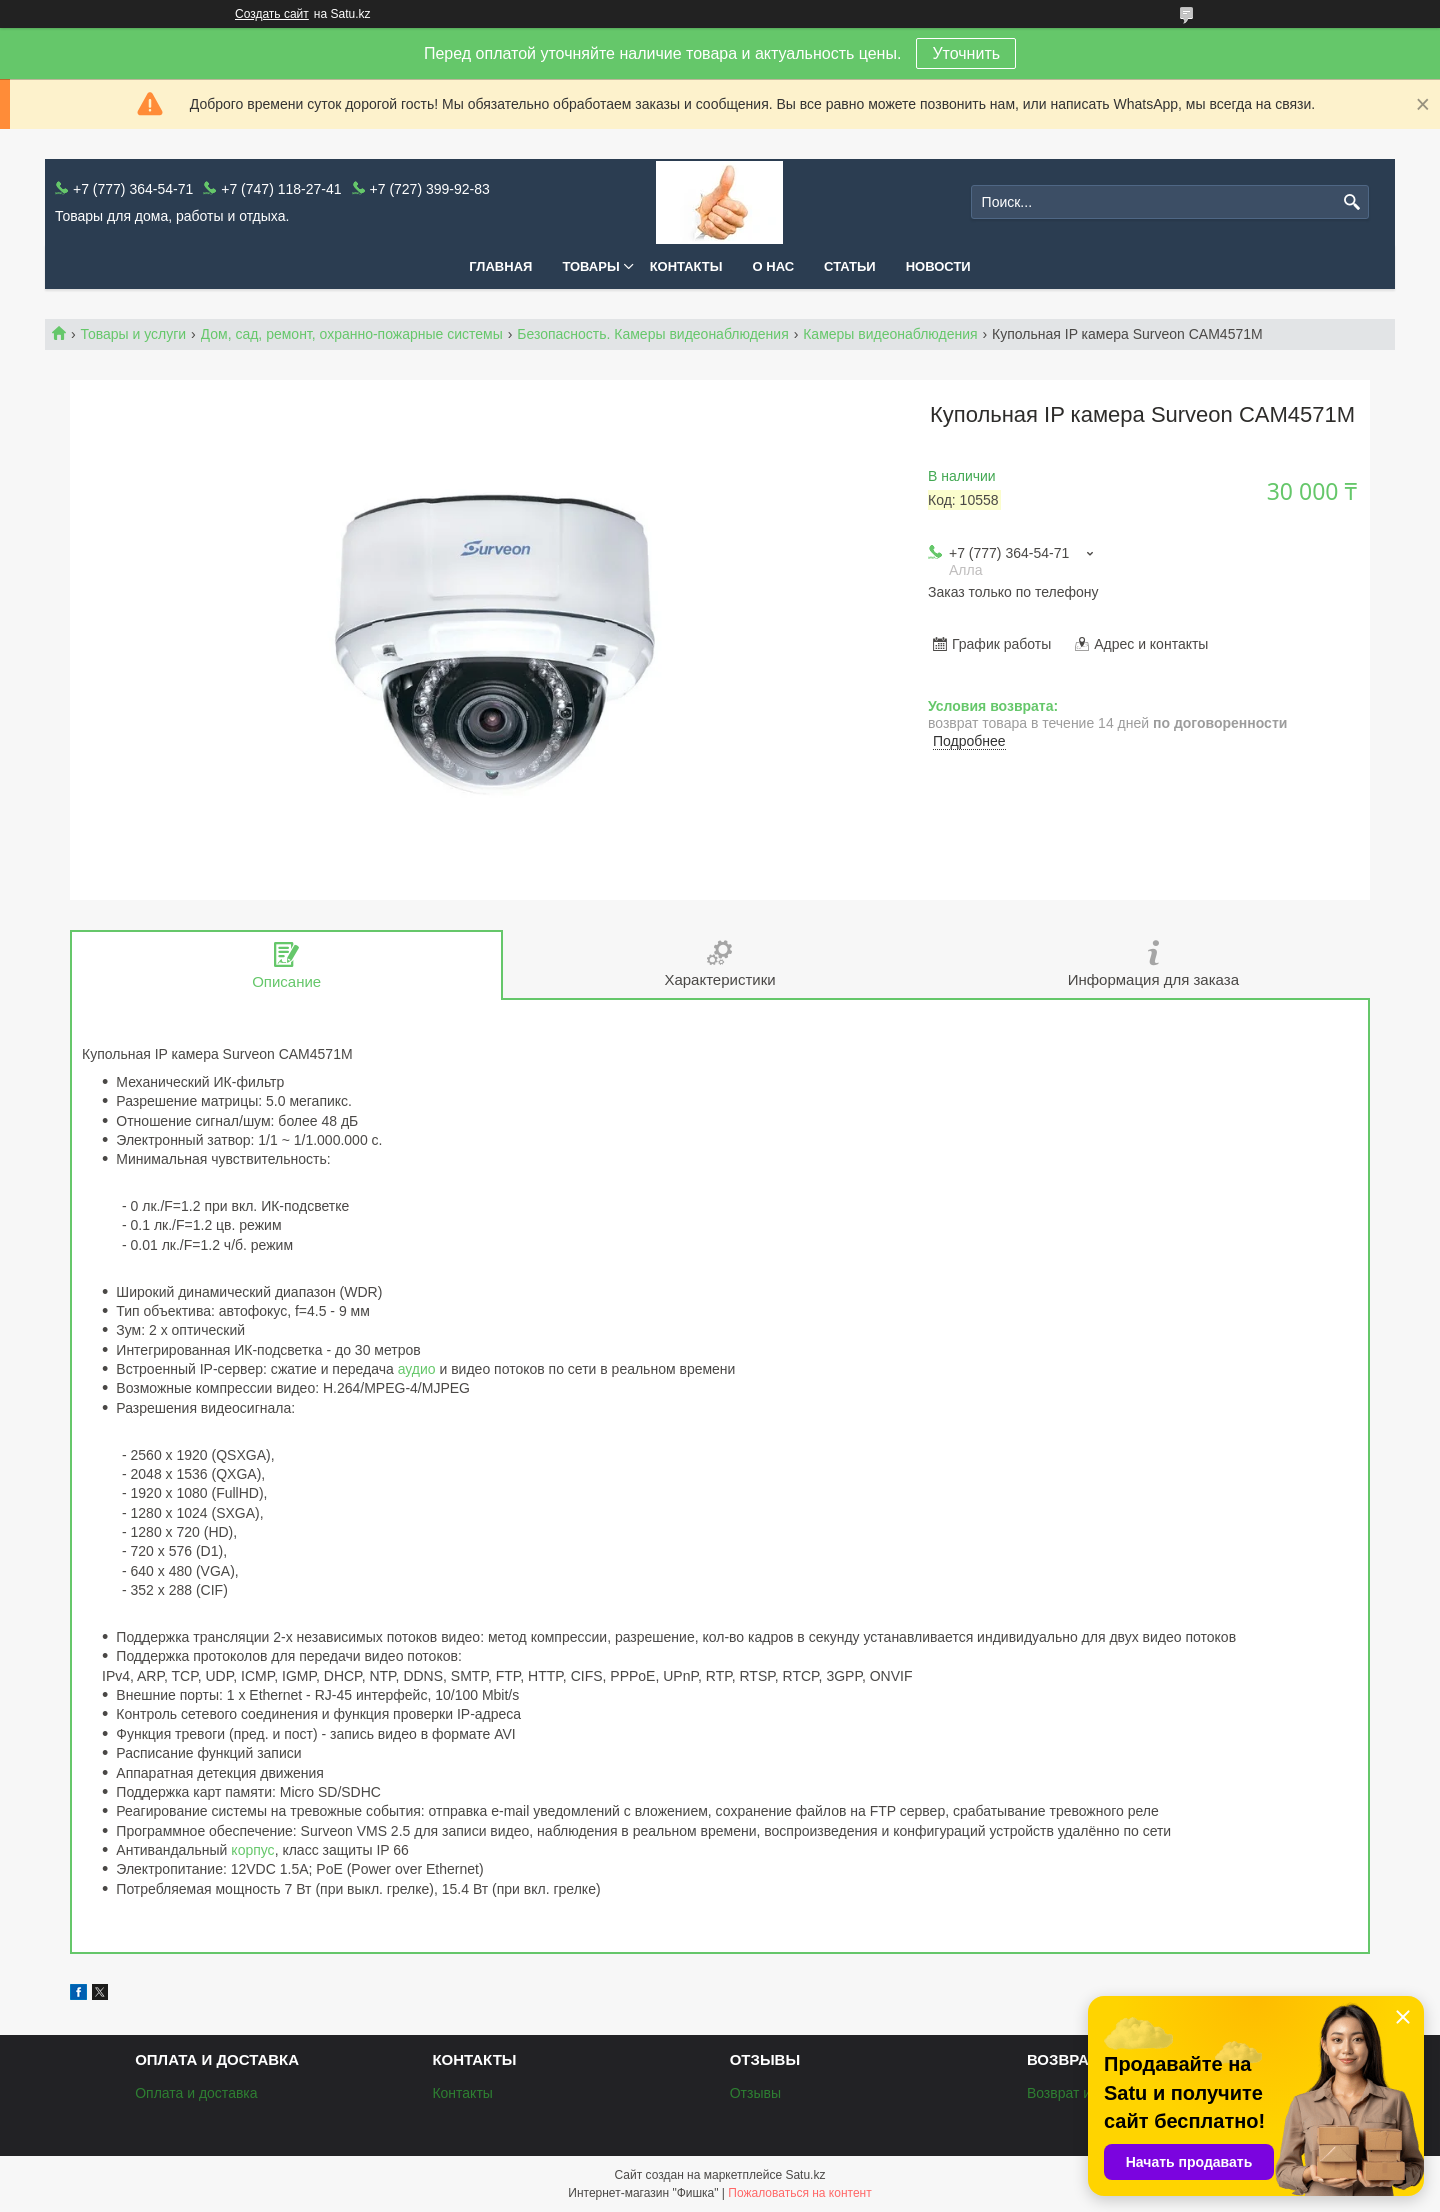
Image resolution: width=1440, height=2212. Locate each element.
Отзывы (755, 2093)
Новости (938, 266)
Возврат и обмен (1081, 2093)
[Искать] (1351, 202)
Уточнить (966, 53)
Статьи (850, 266)
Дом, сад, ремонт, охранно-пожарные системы (352, 334)
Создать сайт (272, 14)
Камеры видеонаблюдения (890, 334)
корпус (252, 1850)
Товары (590, 266)
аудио (417, 1369)
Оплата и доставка (196, 2093)
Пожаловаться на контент (799, 2193)
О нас (774, 266)
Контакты (686, 266)
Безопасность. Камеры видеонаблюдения (653, 334)
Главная (500, 266)
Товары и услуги (133, 334)
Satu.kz (805, 2175)
